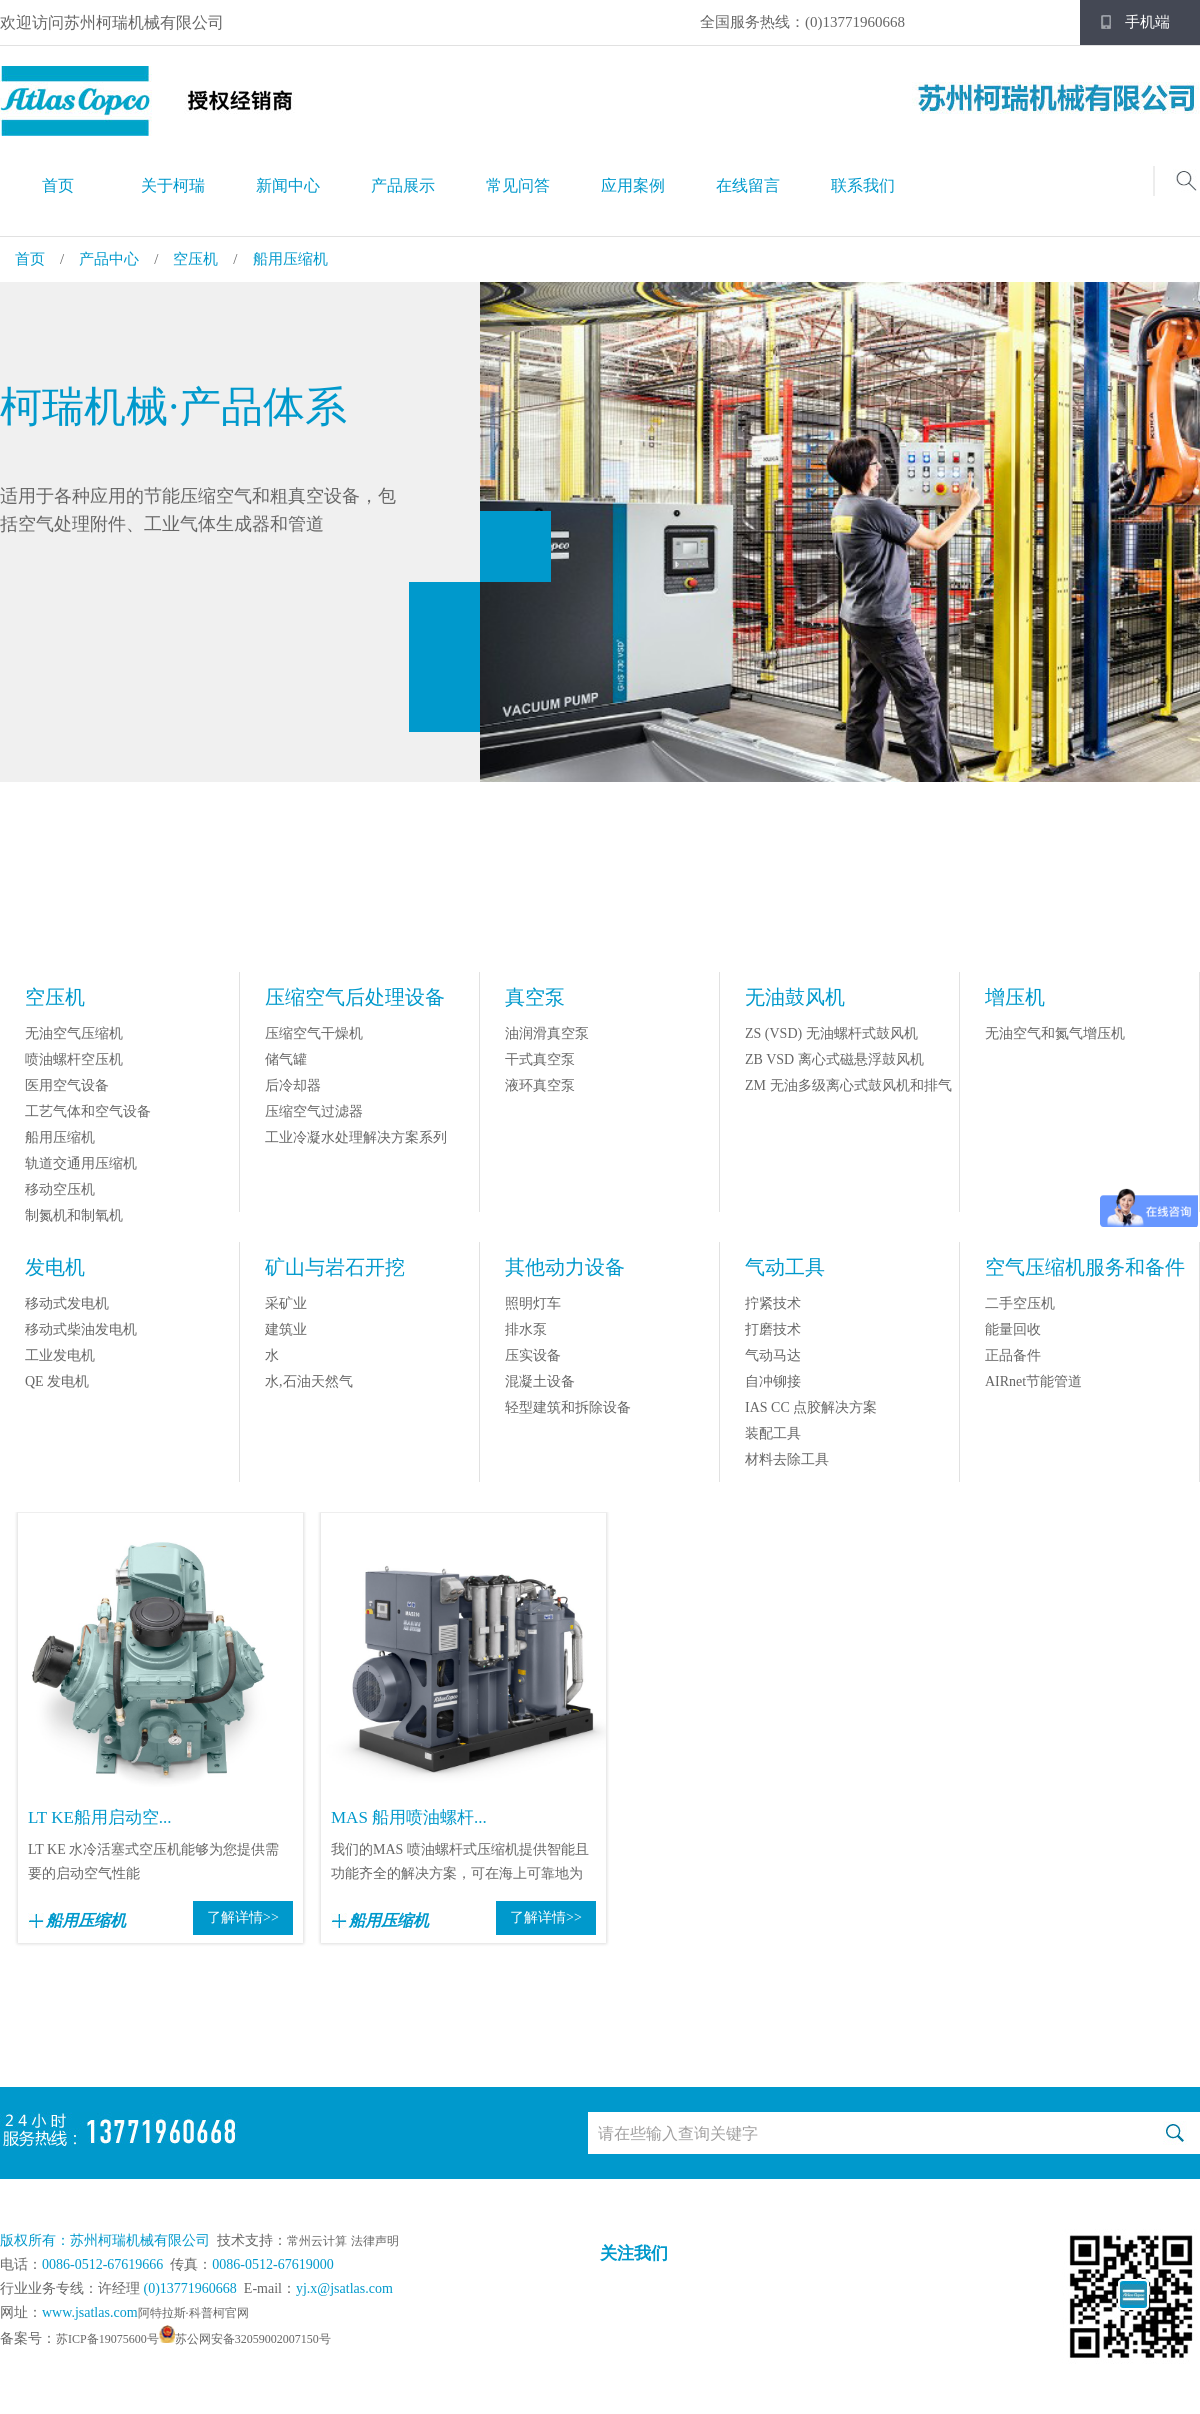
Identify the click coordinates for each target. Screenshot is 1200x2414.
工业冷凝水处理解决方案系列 (356, 1137)
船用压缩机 (290, 259)
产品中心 (109, 259)
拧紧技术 (773, 1303)
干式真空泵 (540, 1059)
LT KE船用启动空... (100, 1817)
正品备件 (1013, 1355)
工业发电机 (60, 1355)
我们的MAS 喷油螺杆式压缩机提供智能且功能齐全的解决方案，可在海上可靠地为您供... (460, 1864)
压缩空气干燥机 (314, 1033)
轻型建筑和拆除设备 (568, 1407)
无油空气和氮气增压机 (1055, 1033)
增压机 (1015, 997)
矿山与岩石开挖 (335, 1267)
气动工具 (785, 1267)
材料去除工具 (787, 1459)
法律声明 (375, 2241)
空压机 (195, 259)
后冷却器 (293, 1085)
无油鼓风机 (795, 997)
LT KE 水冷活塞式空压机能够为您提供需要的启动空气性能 (153, 1861)
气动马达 (773, 1355)
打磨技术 (773, 1329)
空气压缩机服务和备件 (1085, 1267)
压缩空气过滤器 (314, 1111)
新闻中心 (288, 185)
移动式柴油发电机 (81, 1329)
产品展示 (403, 185)
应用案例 (633, 185)
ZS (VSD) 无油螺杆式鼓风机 (831, 1033)
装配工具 (773, 1433)
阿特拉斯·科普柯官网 (193, 2313)
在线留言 (748, 185)
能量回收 (1013, 1329)
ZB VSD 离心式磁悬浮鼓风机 (834, 1059)
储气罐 (286, 1059)
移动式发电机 (67, 1303)
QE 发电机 (57, 1381)
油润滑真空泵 (547, 1033)
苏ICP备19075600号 (107, 2339)
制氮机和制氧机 (74, 1215)
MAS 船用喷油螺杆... (409, 1817)
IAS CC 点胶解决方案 (811, 1407)
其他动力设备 (565, 1267)
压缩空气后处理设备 (355, 997)
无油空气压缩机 (74, 1033)
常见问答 (518, 185)
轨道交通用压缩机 (81, 1163)
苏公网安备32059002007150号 (253, 2339)
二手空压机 (1020, 1303)
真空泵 (535, 997)
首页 (58, 185)
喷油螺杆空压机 (74, 1059)
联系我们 (863, 185)
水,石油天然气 (309, 1381)
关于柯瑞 (173, 185)
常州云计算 (317, 2241)
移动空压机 (60, 1189)
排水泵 (526, 1329)
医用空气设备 (67, 1085)
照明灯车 (533, 1303)
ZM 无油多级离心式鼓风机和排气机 (848, 1097)
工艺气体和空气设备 (88, 1111)
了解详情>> (243, 1917)
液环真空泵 (540, 1085)
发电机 (55, 1267)
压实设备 (533, 1355)
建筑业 (286, 1329)
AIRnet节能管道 (1033, 1381)
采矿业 (286, 1303)
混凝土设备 (540, 1381)
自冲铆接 (773, 1381)
